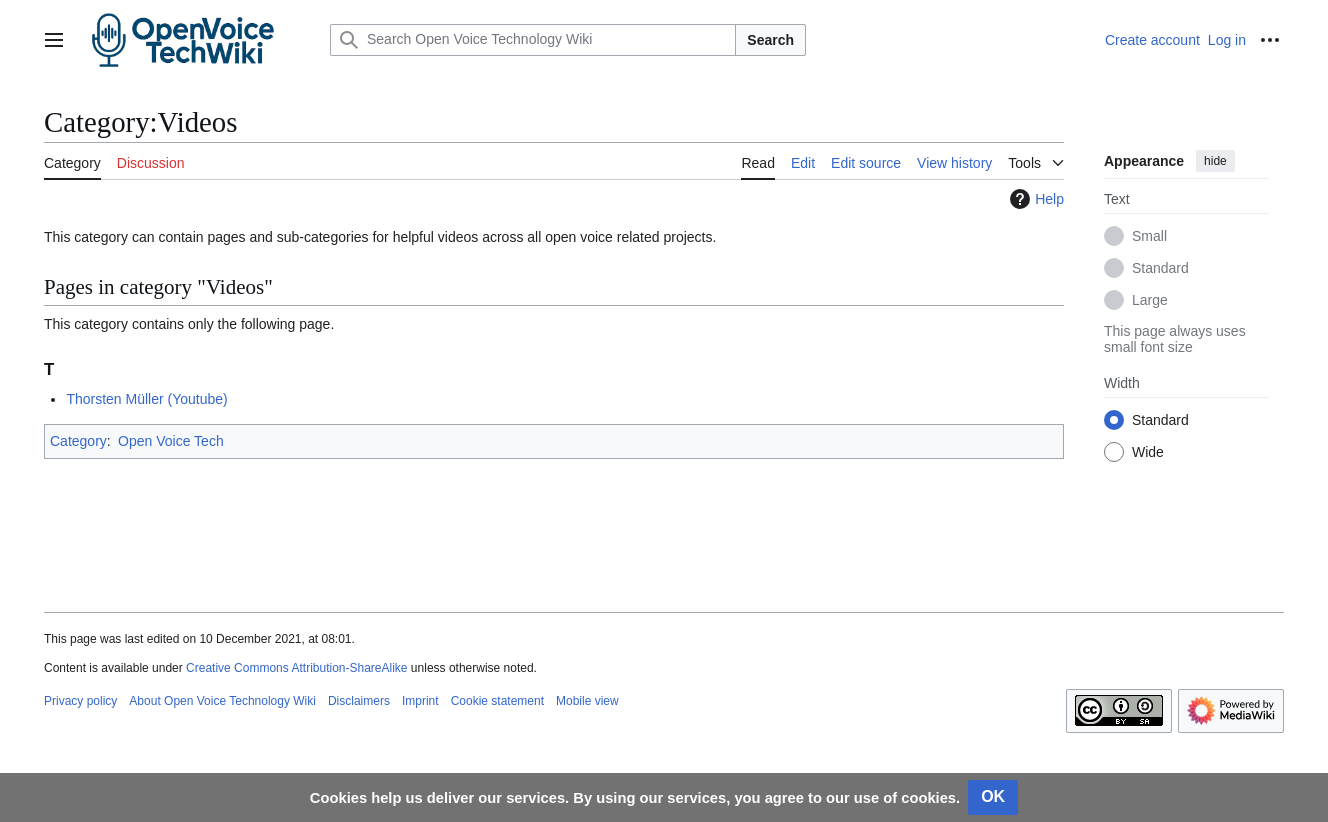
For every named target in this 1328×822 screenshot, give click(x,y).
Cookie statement (497, 701)
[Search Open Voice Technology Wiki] (533, 40)
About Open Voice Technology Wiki (222, 701)
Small (1149, 236)
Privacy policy (80, 701)
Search (770, 40)
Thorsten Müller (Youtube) (146, 399)
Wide (1148, 452)
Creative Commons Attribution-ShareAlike (296, 668)
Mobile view (587, 701)
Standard (1160, 268)
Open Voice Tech (171, 441)
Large (1150, 300)
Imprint (420, 701)
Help (1034, 199)
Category (78, 441)
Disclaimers (359, 701)
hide (1215, 161)
